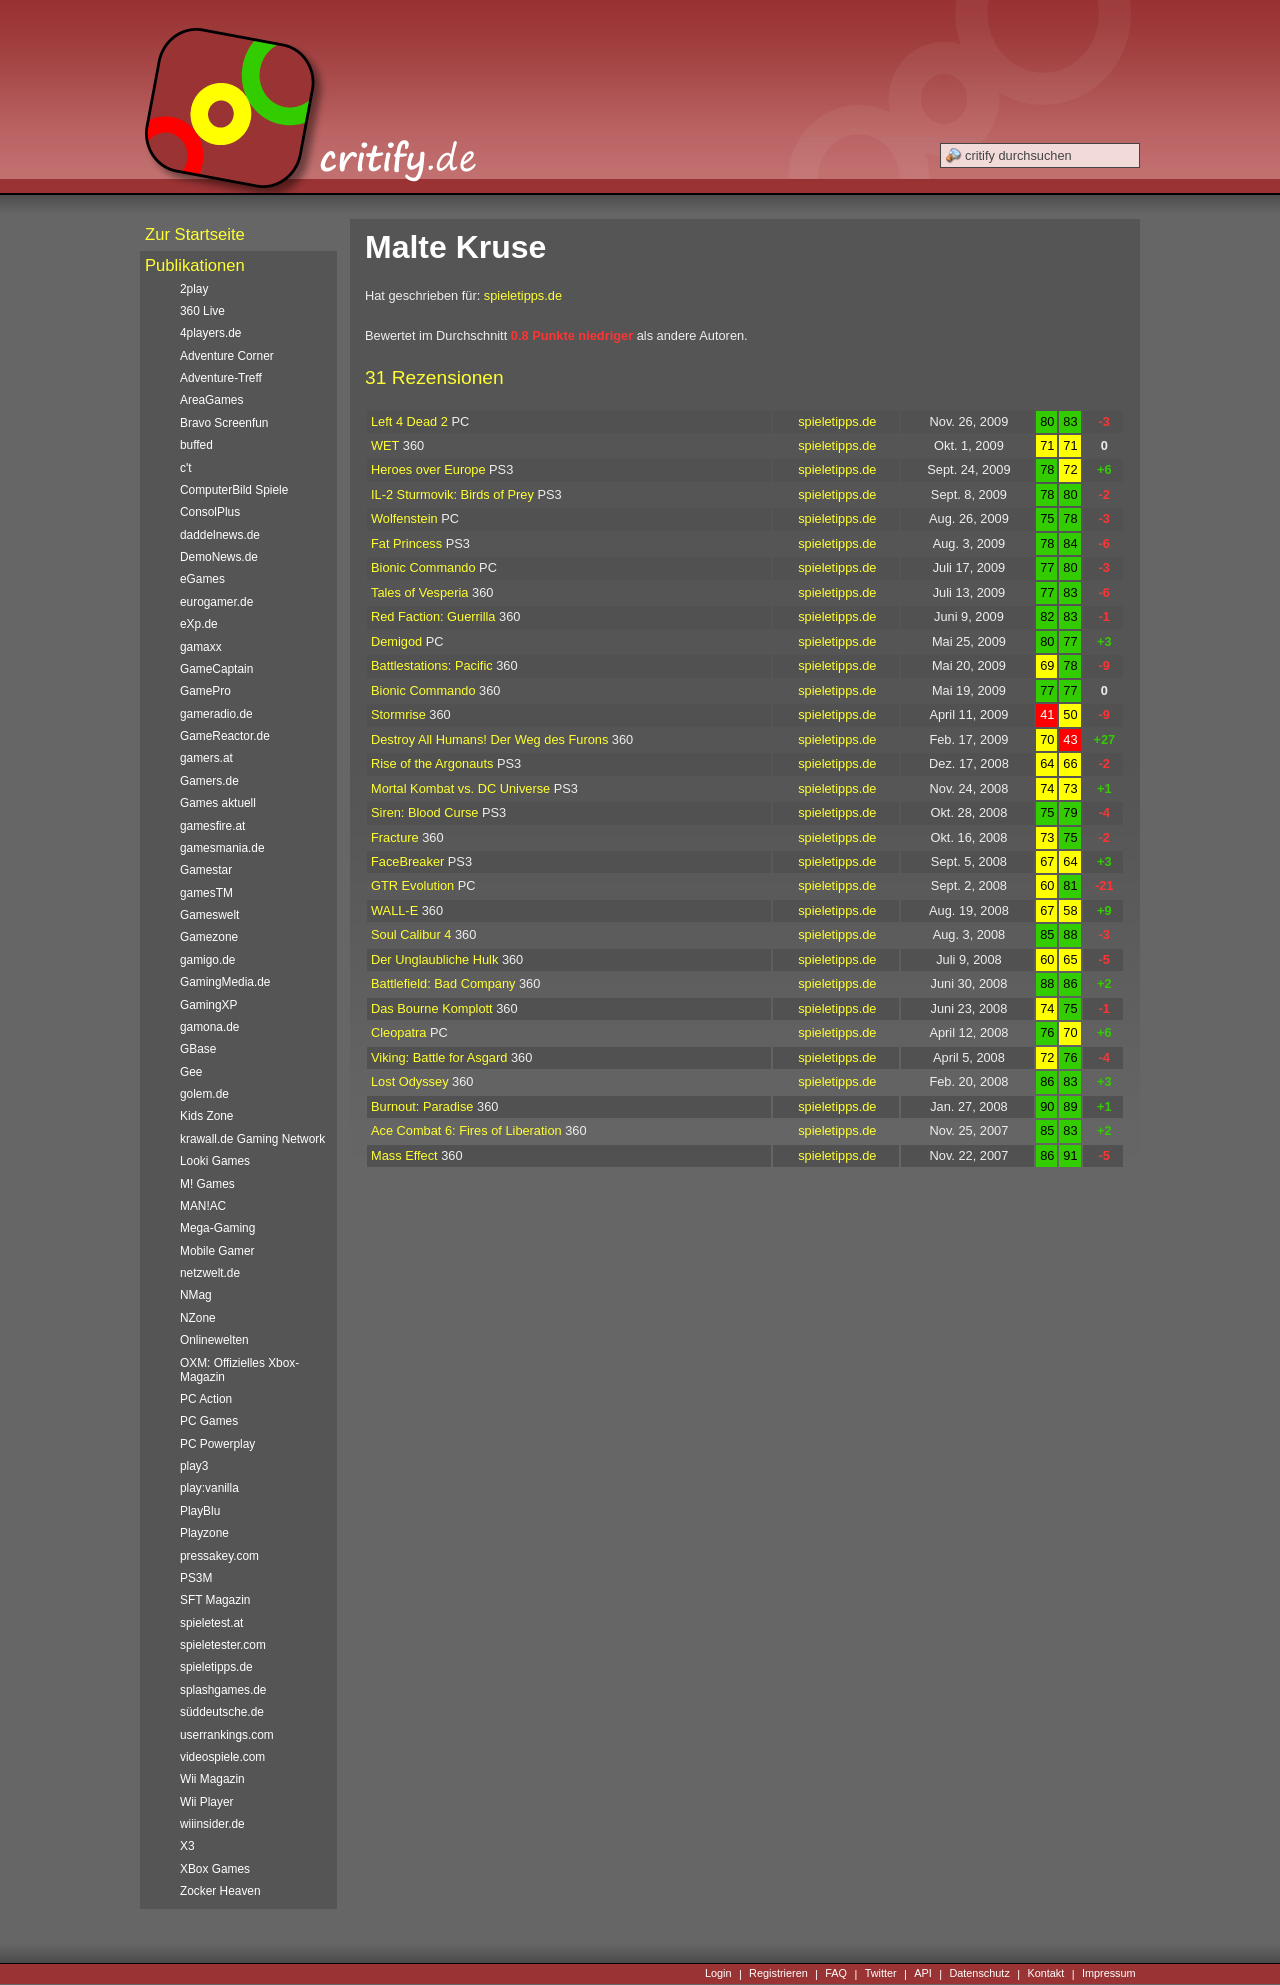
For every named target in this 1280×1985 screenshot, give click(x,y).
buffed (196, 445)
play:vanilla (209, 1488)
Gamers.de (209, 781)
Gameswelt (209, 915)
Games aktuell (218, 803)
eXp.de (199, 624)
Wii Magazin (212, 1779)
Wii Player (206, 1802)
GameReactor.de (225, 736)
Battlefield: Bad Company (443, 983)
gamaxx (201, 647)
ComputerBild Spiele (234, 490)
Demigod (396, 641)
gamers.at (206, 758)
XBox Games (215, 1869)
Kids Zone (206, 1116)
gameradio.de (216, 714)
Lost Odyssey (410, 1081)
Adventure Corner (227, 356)
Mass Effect (404, 1155)
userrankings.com (227, 1735)
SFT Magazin (215, 1600)
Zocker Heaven (220, 1891)
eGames (202, 579)
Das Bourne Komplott (432, 1008)
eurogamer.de (216, 602)
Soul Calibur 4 (411, 934)
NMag (196, 1295)
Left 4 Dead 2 (409, 421)
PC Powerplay (217, 1444)
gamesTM (206, 893)
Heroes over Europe (428, 469)
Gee (191, 1072)
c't (186, 468)
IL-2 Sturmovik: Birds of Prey (452, 494)
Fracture (395, 837)
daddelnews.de (220, 535)
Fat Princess (406, 543)
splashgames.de (223, 1690)
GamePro (205, 691)
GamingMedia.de (225, 982)
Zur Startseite (195, 234)
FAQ (836, 1974)
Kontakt (1045, 1974)
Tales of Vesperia (419, 592)
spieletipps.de (523, 295)
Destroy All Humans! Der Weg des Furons (489, 739)
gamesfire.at (212, 826)
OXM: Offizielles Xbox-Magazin (239, 1370)
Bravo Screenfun (224, 423)
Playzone (204, 1533)
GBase (198, 1049)
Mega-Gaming (217, 1228)
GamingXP (208, 1005)
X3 (187, 1846)
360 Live (202, 311)
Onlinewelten (214, 1340)
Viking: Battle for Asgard (439, 1057)
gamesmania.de (222, 848)
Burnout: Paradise (422, 1106)
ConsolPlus (210, 512)
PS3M (196, 1578)
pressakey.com (219, 1556)
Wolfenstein (404, 518)
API (923, 1974)
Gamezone (209, 937)
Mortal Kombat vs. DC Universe (460, 788)
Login (718, 1974)
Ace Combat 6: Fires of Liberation (466, 1130)
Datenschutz (979, 1974)
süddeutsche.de (222, 1712)
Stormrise (398, 714)
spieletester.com (223, 1645)
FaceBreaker (407, 861)
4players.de (210, 333)
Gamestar (206, 870)
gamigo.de (207, 960)
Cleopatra (399, 1032)
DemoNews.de (219, 557)
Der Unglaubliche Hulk (434, 959)
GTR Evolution (412, 885)
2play (194, 289)
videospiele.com (222, 1757)
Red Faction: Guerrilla (433, 616)
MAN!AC (203, 1206)
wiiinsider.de (212, 1824)
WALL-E (394, 910)
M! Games (207, 1184)
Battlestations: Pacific (432, 665)
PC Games (209, 1421)
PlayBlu (200, 1511)
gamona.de (209, 1027)
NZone (198, 1318)
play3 (194, 1466)
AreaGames (211, 400)
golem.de (204, 1094)
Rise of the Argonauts (432, 763)
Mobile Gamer (217, 1251)
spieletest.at (211, 1623)
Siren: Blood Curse (424, 812)
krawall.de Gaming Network (252, 1139)
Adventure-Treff (221, 378)
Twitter (881, 1974)
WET (385, 445)
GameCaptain (216, 669)
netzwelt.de (210, 1273)
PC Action (206, 1399)
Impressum (1109, 1974)
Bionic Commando (423, 567)
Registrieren (778, 1974)
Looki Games (215, 1161)
